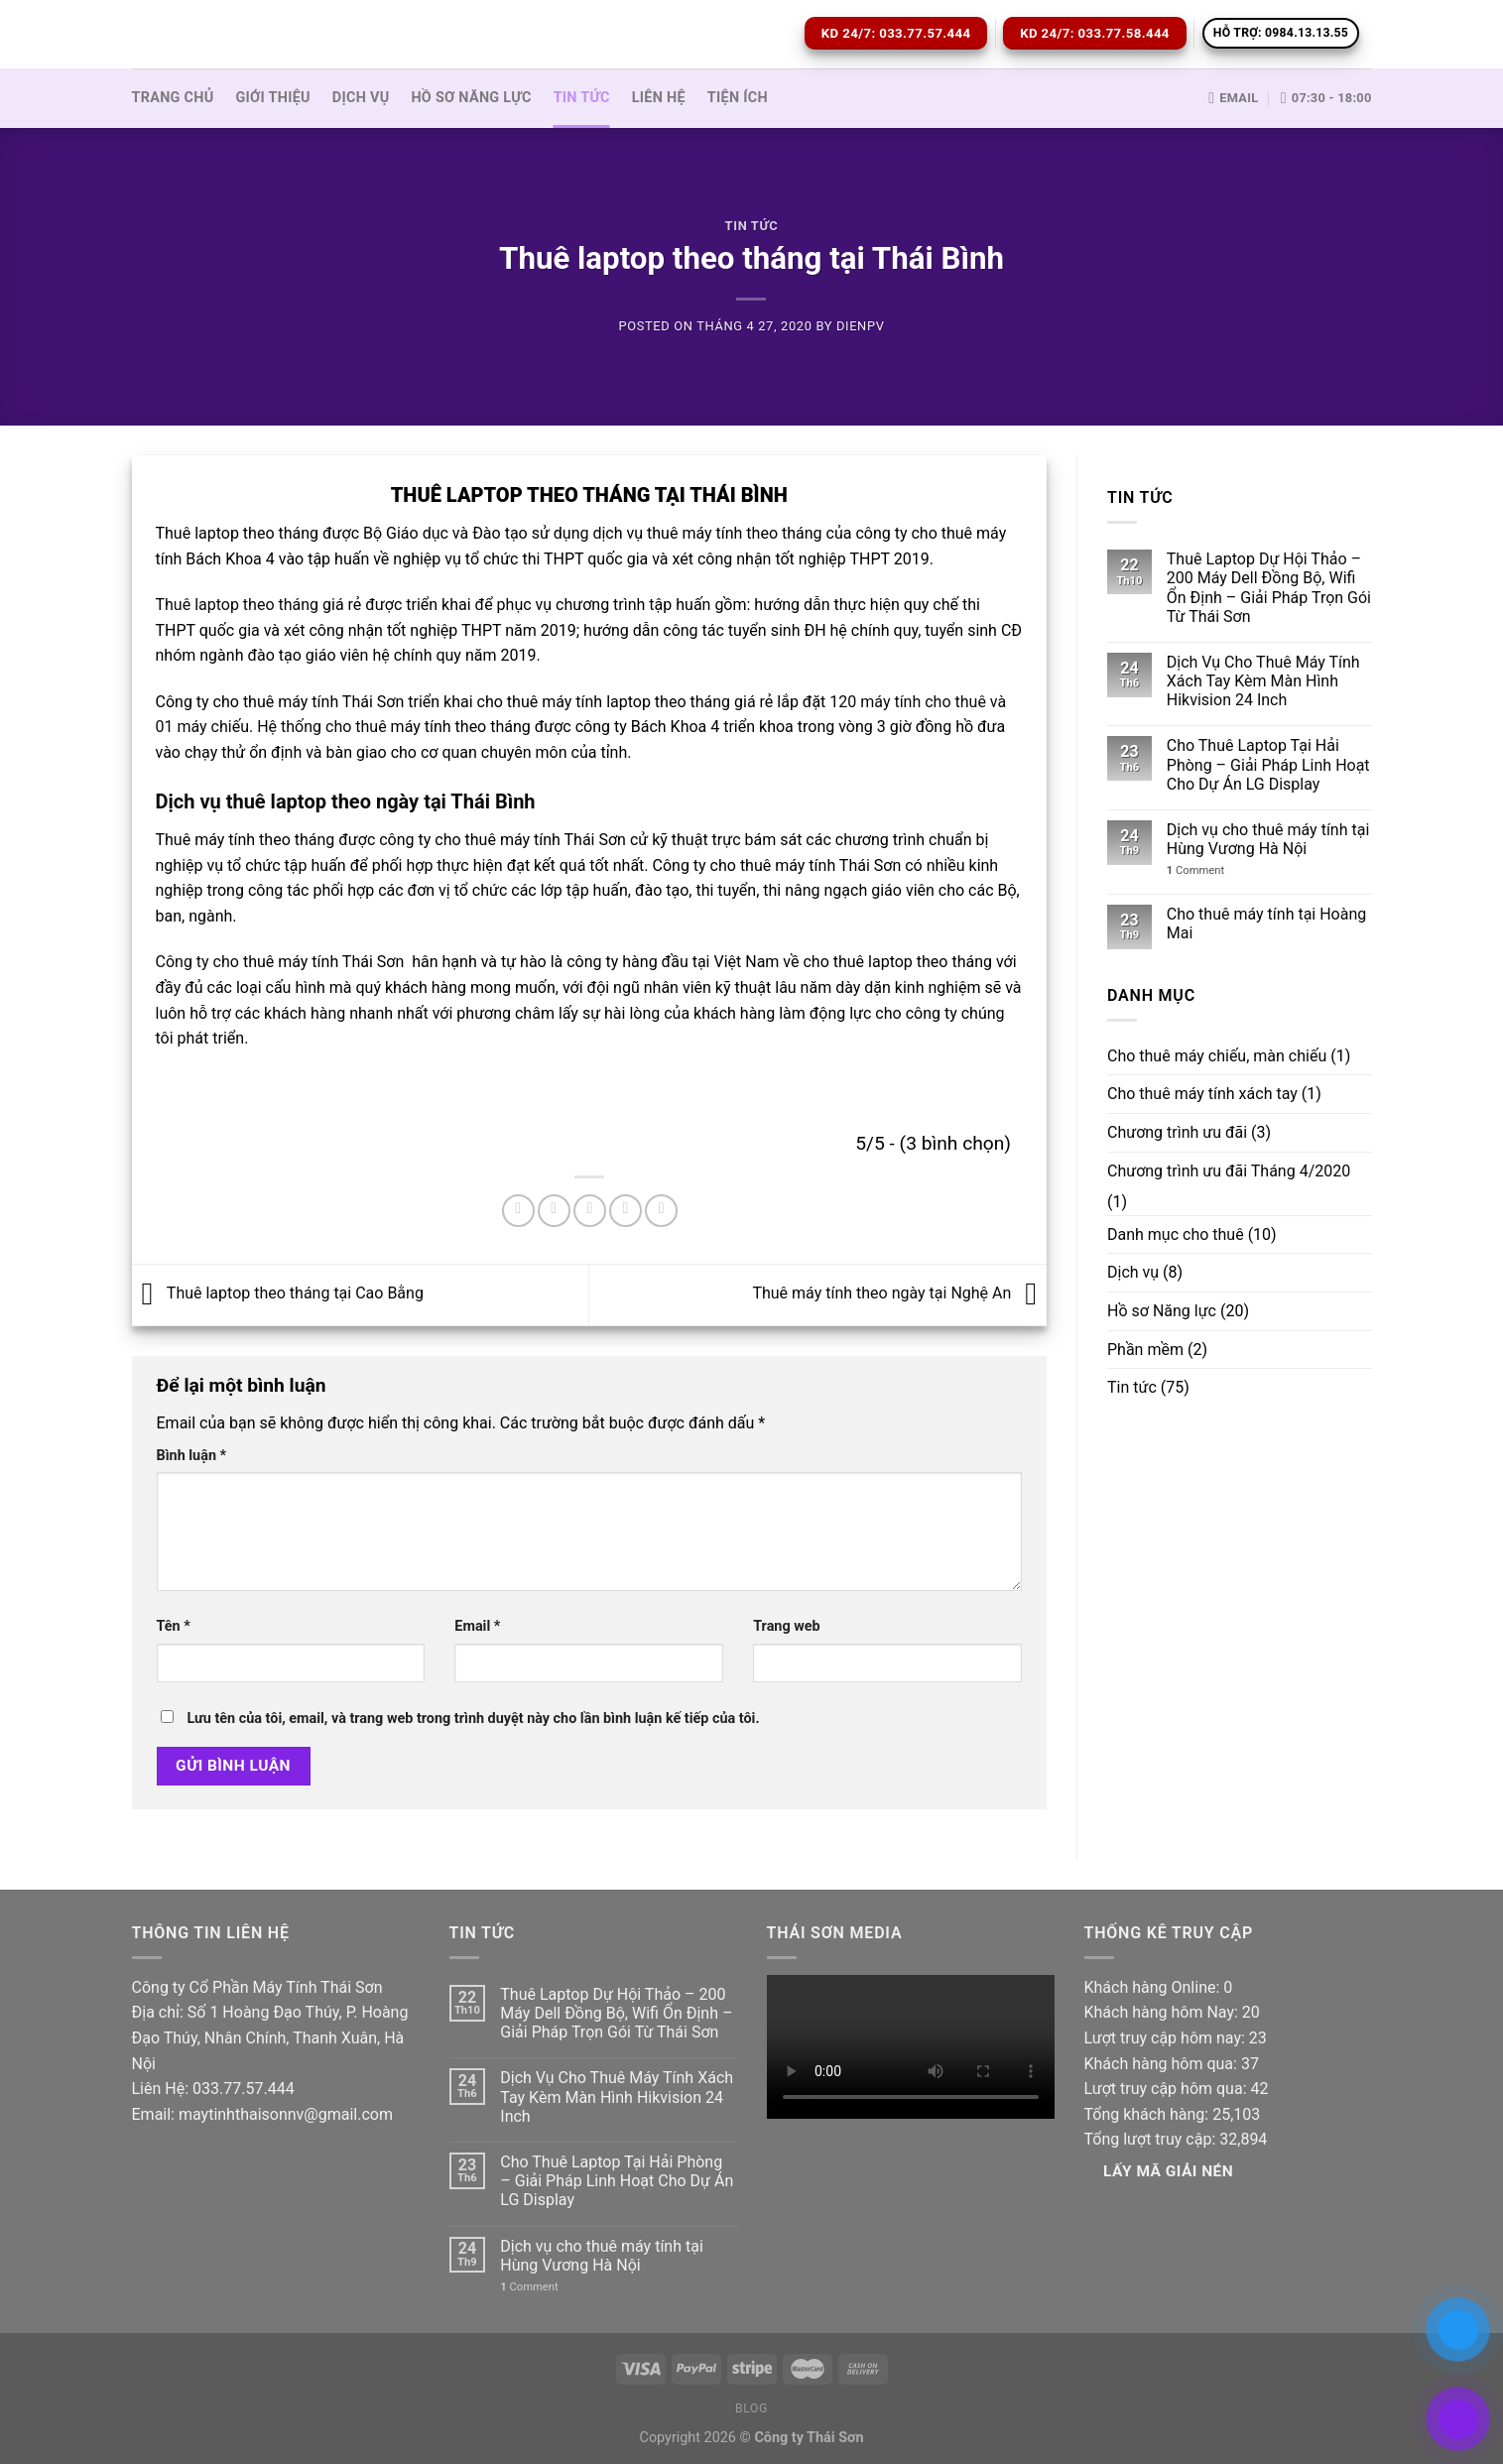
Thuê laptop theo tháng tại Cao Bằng (278, 1294)
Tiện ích (737, 97)
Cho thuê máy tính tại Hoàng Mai (1266, 923)
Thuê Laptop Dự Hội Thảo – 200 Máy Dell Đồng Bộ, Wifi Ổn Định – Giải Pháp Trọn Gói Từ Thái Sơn (1269, 588)
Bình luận (192, 1455)
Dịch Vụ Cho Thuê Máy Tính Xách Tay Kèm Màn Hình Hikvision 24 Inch (1263, 681)
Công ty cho (197, 961)
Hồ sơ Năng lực (471, 97)
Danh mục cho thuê (1175, 1234)
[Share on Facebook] (518, 1210)
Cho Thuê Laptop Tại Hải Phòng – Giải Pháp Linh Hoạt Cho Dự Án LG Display (1268, 764)
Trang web (786, 1626)
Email (477, 1626)
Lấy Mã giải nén (1168, 2171)
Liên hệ (659, 97)
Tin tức (582, 97)
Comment (1195, 870)
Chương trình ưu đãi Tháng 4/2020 (1228, 1171)
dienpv (860, 325)
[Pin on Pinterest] (625, 1210)
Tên (173, 1626)
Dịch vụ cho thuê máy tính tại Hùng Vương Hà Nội (1268, 839)
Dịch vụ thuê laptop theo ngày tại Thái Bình (346, 801)
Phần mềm (1145, 1349)
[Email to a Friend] (589, 1210)
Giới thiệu (273, 97)
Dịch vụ (361, 97)
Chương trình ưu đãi (1177, 1132)
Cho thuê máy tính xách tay (1202, 1093)
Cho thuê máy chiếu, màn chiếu (1216, 1056)
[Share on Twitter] (554, 1210)
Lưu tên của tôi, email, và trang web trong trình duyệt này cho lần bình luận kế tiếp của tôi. (473, 1718)
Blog (751, 2408)
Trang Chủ (173, 97)
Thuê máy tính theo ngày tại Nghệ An (899, 1294)
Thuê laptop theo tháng (237, 604)
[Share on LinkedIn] (661, 1210)
